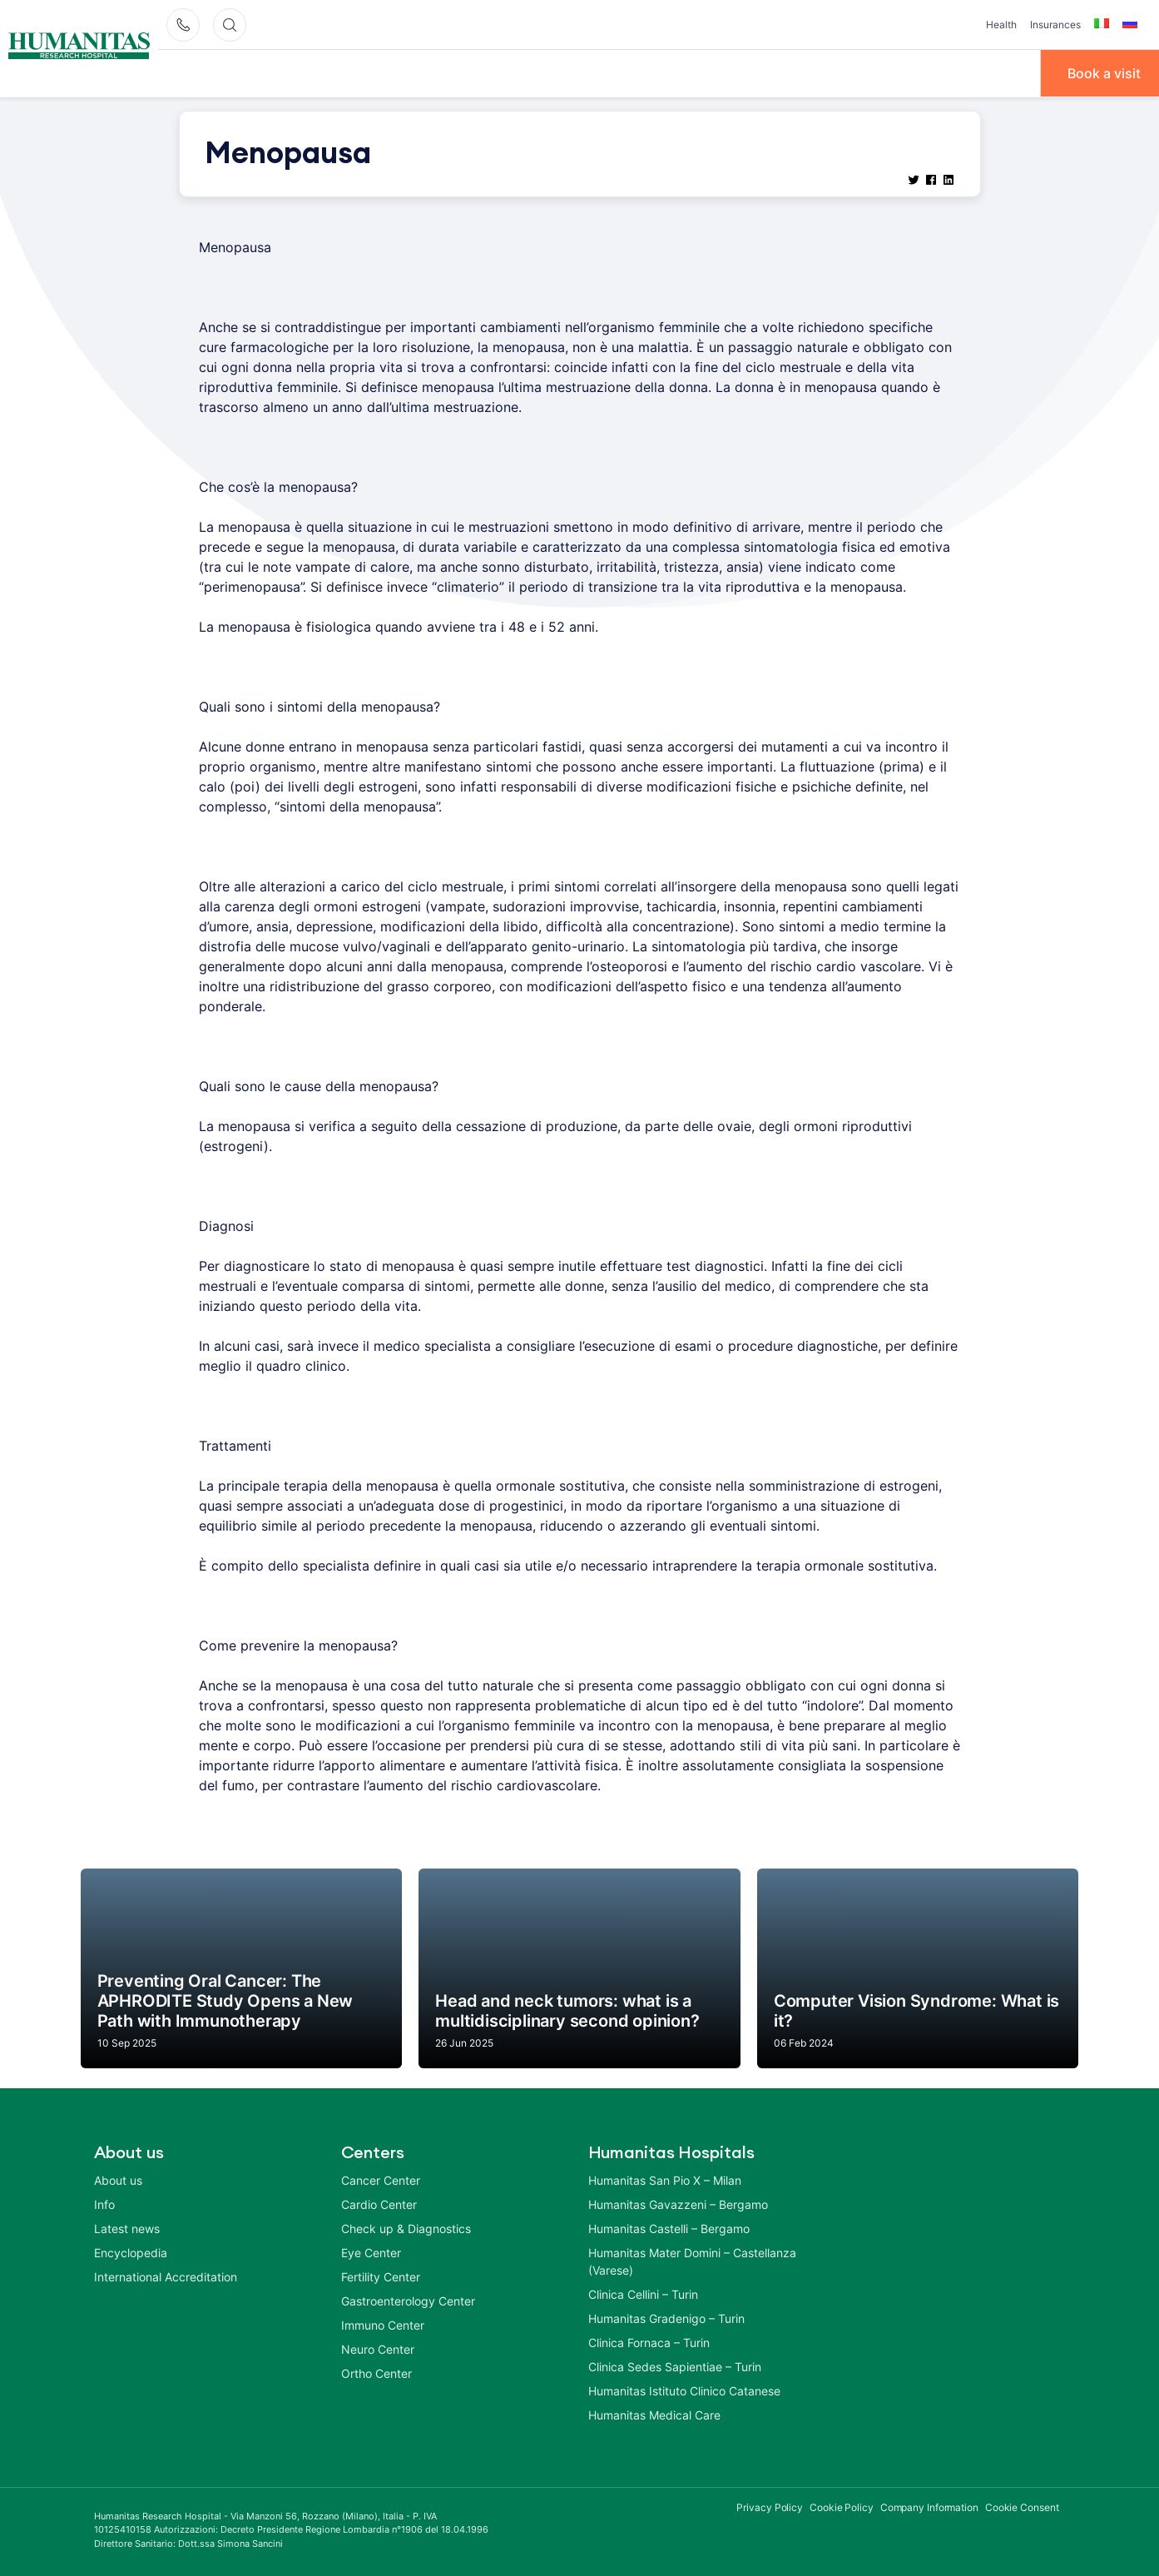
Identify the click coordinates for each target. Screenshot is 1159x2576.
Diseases (529, 72)
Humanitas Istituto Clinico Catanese (684, 2389)
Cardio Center (379, 2203)
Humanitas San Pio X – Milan (664, 2178)
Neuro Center (377, 2347)
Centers (441, 72)
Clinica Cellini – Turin (643, 2293)
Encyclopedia (130, 2251)
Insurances (1055, 24)
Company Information (929, 2505)
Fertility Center (380, 2275)
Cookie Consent (1022, 2505)
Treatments (628, 72)
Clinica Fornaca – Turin (649, 2341)
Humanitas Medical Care (654, 2413)
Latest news (127, 2227)
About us (118, 2178)
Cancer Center (380, 2178)
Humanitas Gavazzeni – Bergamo (678, 2203)
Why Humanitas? (217, 72)
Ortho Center (376, 2372)
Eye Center (371, 2251)
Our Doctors (344, 72)
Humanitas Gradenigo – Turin (666, 2317)
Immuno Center (382, 2323)
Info (709, 72)
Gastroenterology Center (408, 2299)
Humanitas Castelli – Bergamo (669, 2227)
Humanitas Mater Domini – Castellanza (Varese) (692, 2260)
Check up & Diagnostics (406, 2227)
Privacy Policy (769, 2505)
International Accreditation (165, 2275)
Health (1001, 24)
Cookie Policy (842, 2505)
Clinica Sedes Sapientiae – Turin (674, 2365)
